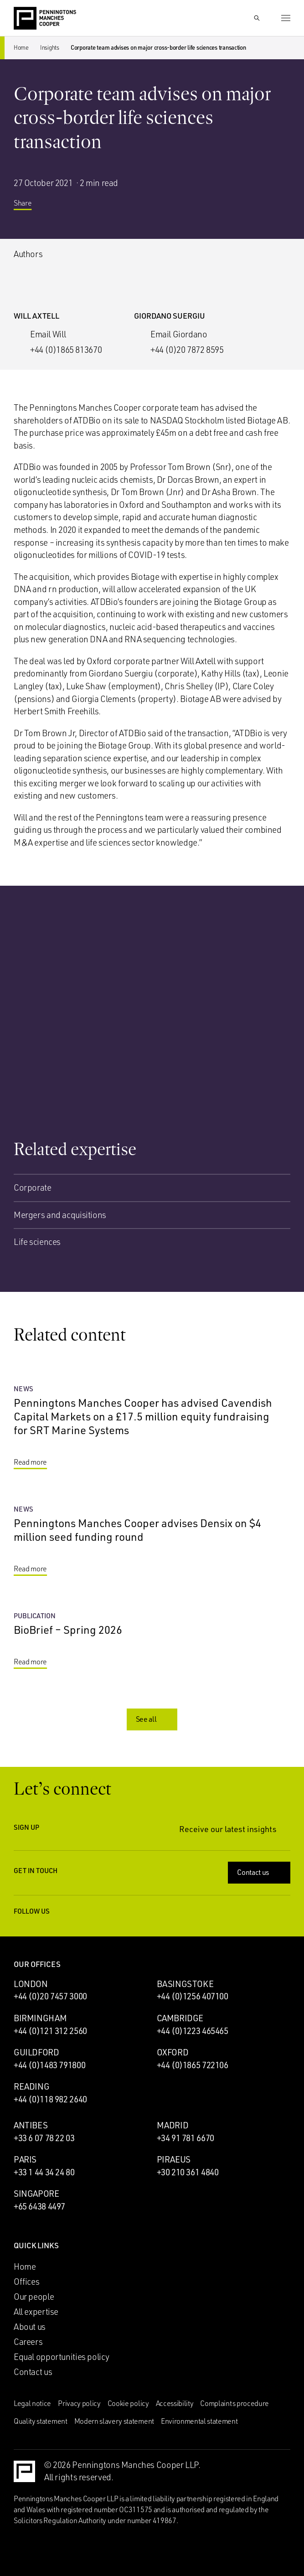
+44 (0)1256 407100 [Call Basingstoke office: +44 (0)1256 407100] (192, 1996)
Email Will (48, 334)
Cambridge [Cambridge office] (180, 2018)
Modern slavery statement (114, 2421)
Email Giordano (178, 334)
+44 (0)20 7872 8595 (187, 349)
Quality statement (40, 2421)
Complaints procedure (234, 2403)
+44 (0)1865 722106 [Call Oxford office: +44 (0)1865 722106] (192, 2065)
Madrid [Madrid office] (173, 2125)
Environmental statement (199, 2421)
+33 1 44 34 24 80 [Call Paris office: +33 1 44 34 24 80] (44, 2172)
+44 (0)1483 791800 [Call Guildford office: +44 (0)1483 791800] (49, 2065)
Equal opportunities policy (61, 2356)
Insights (49, 47)
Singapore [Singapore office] (36, 2193)
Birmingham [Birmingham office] (40, 2018)
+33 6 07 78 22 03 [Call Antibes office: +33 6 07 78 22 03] (44, 2137)
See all (153, 1719)
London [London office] (31, 1983)
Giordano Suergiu (169, 315)
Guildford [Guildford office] (36, 2052)
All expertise (36, 2311)
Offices (26, 2281)
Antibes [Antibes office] (30, 2125)
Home (21, 47)
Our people (34, 2296)
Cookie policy (128, 2403)
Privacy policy (79, 2403)
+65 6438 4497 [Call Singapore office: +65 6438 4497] (39, 2206)
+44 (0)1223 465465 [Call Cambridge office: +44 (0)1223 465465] (192, 2030)
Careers (28, 2341)
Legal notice (32, 2403)
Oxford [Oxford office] (173, 2052)
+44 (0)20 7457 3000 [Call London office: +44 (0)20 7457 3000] (50, 1996)
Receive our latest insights (234, 1829)
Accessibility (175, 2403)
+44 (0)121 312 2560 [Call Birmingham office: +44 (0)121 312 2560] (50, 2030)
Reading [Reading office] (31, 2086)
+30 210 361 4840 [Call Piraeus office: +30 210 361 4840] (188, 2172)
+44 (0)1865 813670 (66, 349)
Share (29, 206)
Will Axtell (36, 315)
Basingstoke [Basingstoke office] (185, 1983)
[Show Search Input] (257, 18)
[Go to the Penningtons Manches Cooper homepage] (45, 19)
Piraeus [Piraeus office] (174, 2159)
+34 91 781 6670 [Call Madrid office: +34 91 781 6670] (185, 2137)
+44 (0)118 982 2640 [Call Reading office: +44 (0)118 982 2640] (50, 2099)
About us (30, 2326)
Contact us (260, 1872)
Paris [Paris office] (25, 2159)
